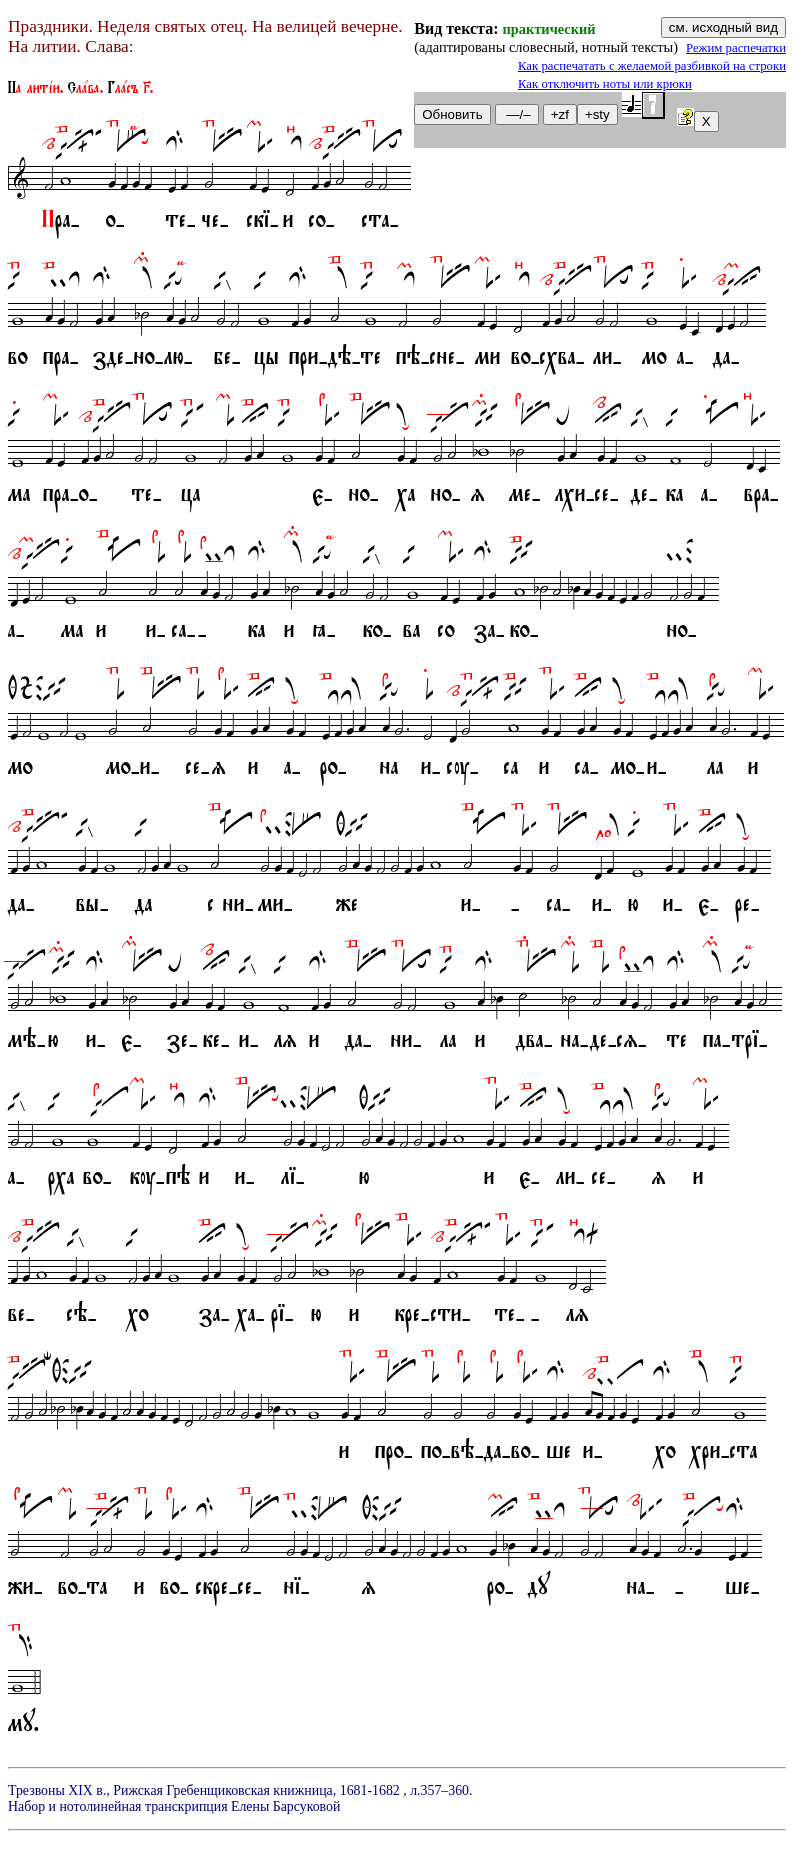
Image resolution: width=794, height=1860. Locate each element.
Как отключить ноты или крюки (605, 84)
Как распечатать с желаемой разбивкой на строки (652, 66)
